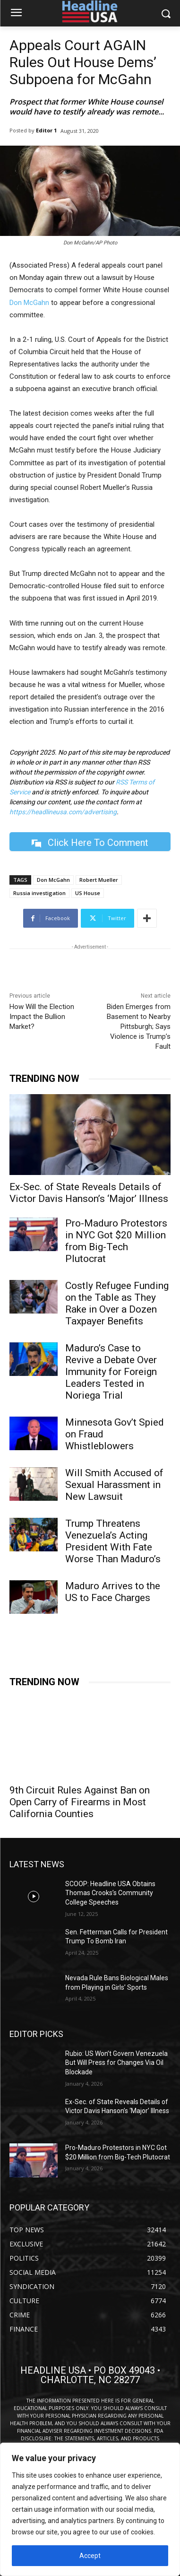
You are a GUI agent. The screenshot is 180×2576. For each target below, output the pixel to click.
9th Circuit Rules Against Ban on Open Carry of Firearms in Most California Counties (79, 1801)
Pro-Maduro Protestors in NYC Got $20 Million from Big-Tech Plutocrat (116, 1241)
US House (87, 892)
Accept (90, 2555)
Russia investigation (39, 892)
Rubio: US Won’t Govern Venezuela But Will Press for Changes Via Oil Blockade (116, 2063)
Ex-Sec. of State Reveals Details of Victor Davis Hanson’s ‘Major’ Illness (88, 1192)
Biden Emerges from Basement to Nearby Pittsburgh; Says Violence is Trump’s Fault (139, 1026)
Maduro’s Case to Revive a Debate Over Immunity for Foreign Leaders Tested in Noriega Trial (111, 1371)
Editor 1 (46, 130)
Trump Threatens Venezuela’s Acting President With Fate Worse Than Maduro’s (113, 1541)
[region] (90, 2509)
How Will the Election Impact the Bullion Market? (41, 1016)
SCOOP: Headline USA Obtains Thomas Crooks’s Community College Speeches (110, 1893)
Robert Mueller (98, 879)
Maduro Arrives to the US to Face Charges (112, 1591)
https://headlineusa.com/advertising (63, 812)
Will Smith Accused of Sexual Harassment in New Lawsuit (114, 1484)
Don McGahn (29, 302)
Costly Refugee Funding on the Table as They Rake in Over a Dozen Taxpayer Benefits (117, 1303)
